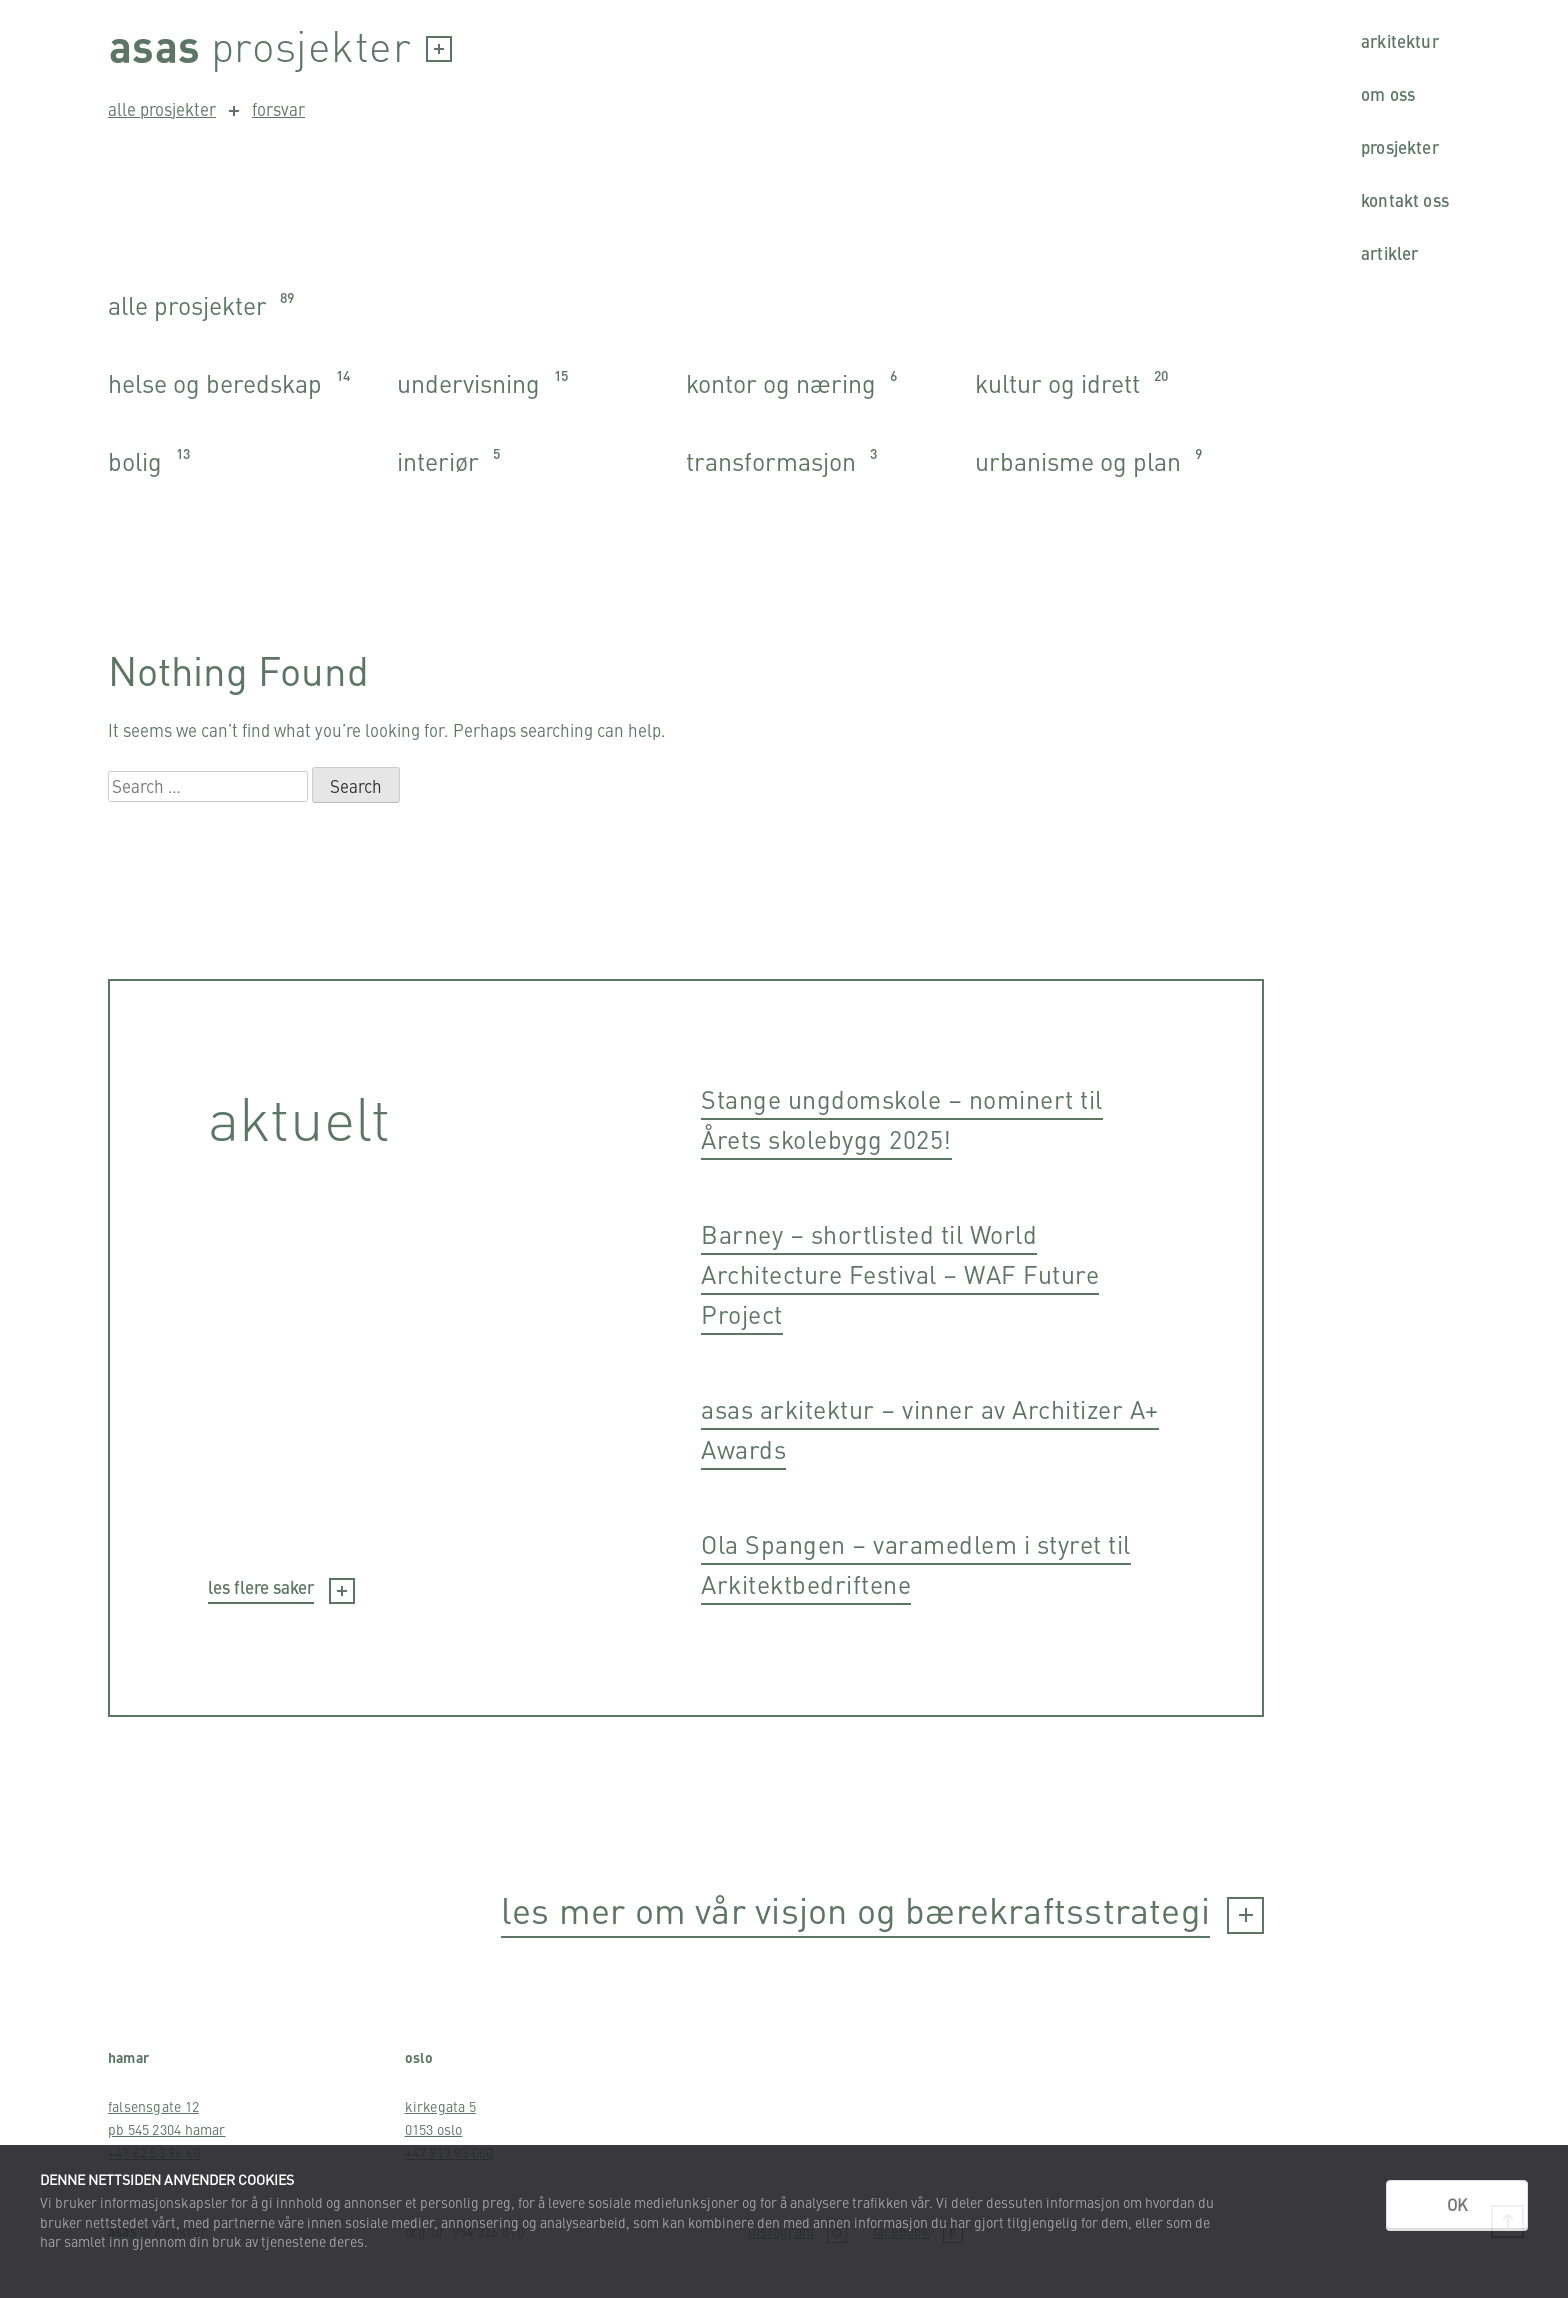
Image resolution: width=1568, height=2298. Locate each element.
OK (1457, 2204)
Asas (155, 45)
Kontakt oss (1405, 200)
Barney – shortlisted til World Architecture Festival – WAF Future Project (900, 1273)
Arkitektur (1400, 41)
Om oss (1388, 94)
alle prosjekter (162, 109)
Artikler (1389, 253)
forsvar (267, 109)
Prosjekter (1400, 147)
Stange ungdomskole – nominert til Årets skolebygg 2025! (902, 1118)
